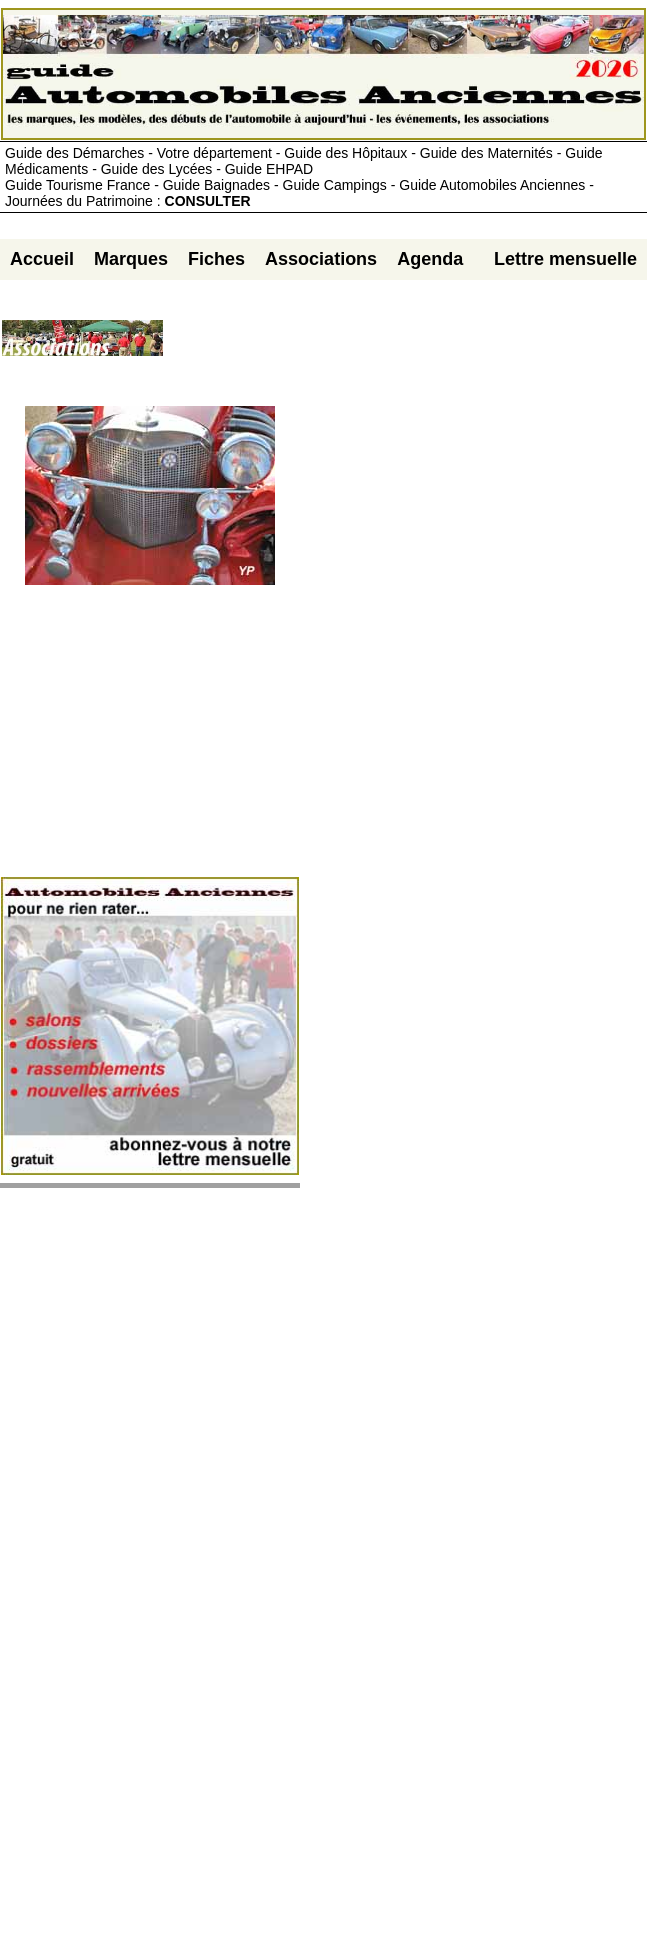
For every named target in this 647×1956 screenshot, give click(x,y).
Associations (321, 259)
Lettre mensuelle (565, 259)
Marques (131, 259)
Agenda (430, 259)
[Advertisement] (405, 346)
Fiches (216, 259)
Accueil (42, 259)
